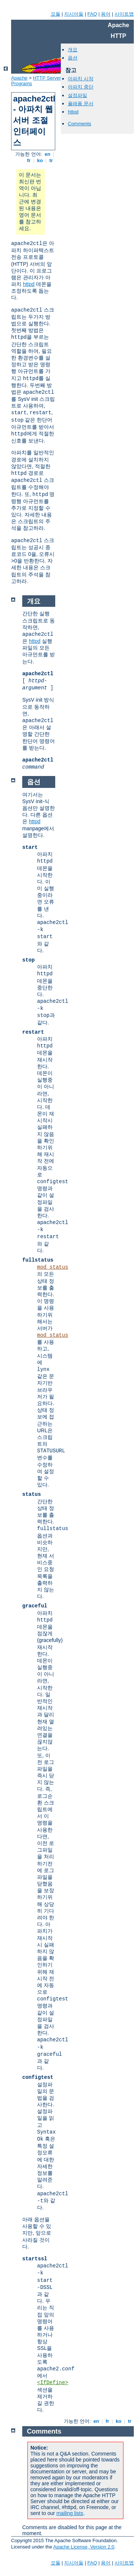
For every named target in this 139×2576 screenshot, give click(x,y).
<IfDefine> (52, 2383)
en (47, 154)
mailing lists (69, 2513)
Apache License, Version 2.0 (83, 2547)
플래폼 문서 (80, 103)
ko (40, 160)
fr (29, 160)
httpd (28, 284)
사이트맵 (124, 14)
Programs (21, 83)
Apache (19, 78)
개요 (72, 49)
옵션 (72, 58)
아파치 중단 (80, 87)
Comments (79, 123)
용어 (105, 14)
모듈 (55, 14)
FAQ (92, 14)
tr (51, 160)
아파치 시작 (80, 78)
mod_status (52, 1267)
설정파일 (77, 95)
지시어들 (73, 14)
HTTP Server (47, 78)
